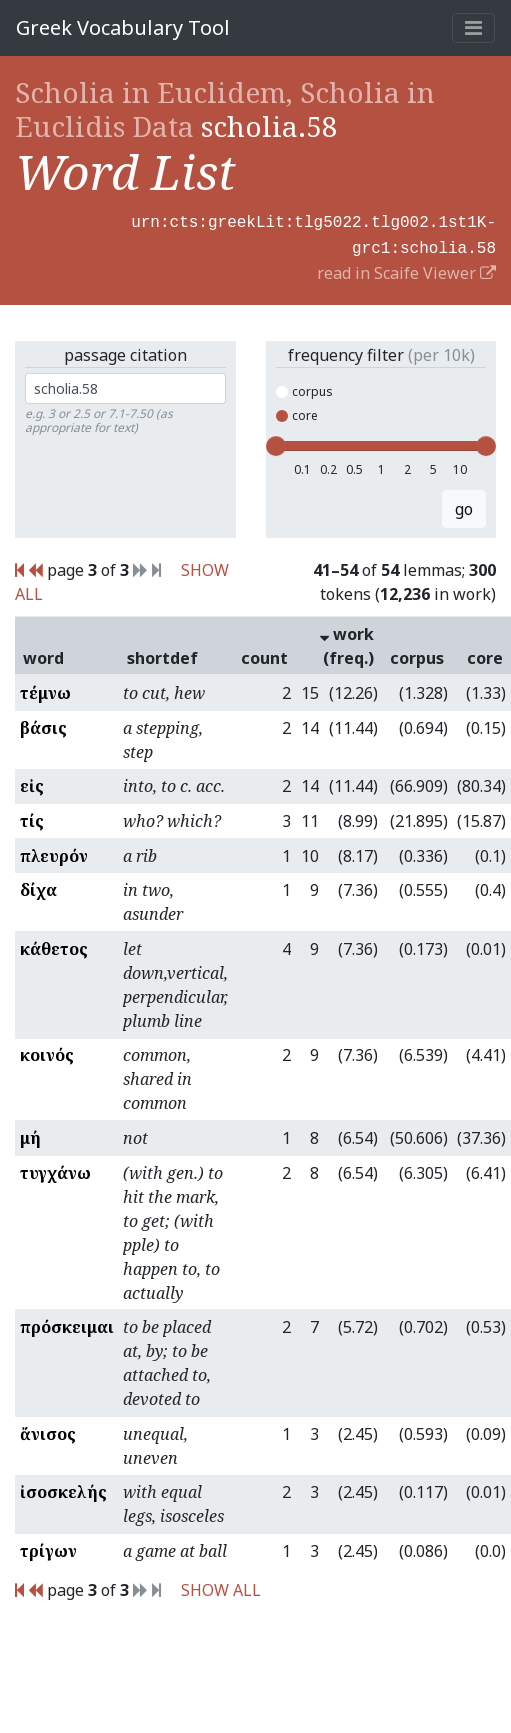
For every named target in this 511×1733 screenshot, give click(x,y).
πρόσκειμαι (67, 1323)
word (43, 654)
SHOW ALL (221, 1586)
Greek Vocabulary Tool (123, 27)
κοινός (47, 1051)
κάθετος (54, 945)
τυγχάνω (55, 1169)
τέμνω (45, 689)
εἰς (32, 782)
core (297, 411)
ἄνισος (48, 1430)
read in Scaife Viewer (406, 269)
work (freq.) (347, 642)
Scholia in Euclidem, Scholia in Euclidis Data (225, 109)
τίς (32, 817)
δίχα (38, 886)
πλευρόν (54, 852)
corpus (304, 387)
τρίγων (48, 1547)
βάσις (43, 724)
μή (30, 1134)
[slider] (276, 442)
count (264, 654)
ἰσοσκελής (63, 1488)
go (464, 505)
